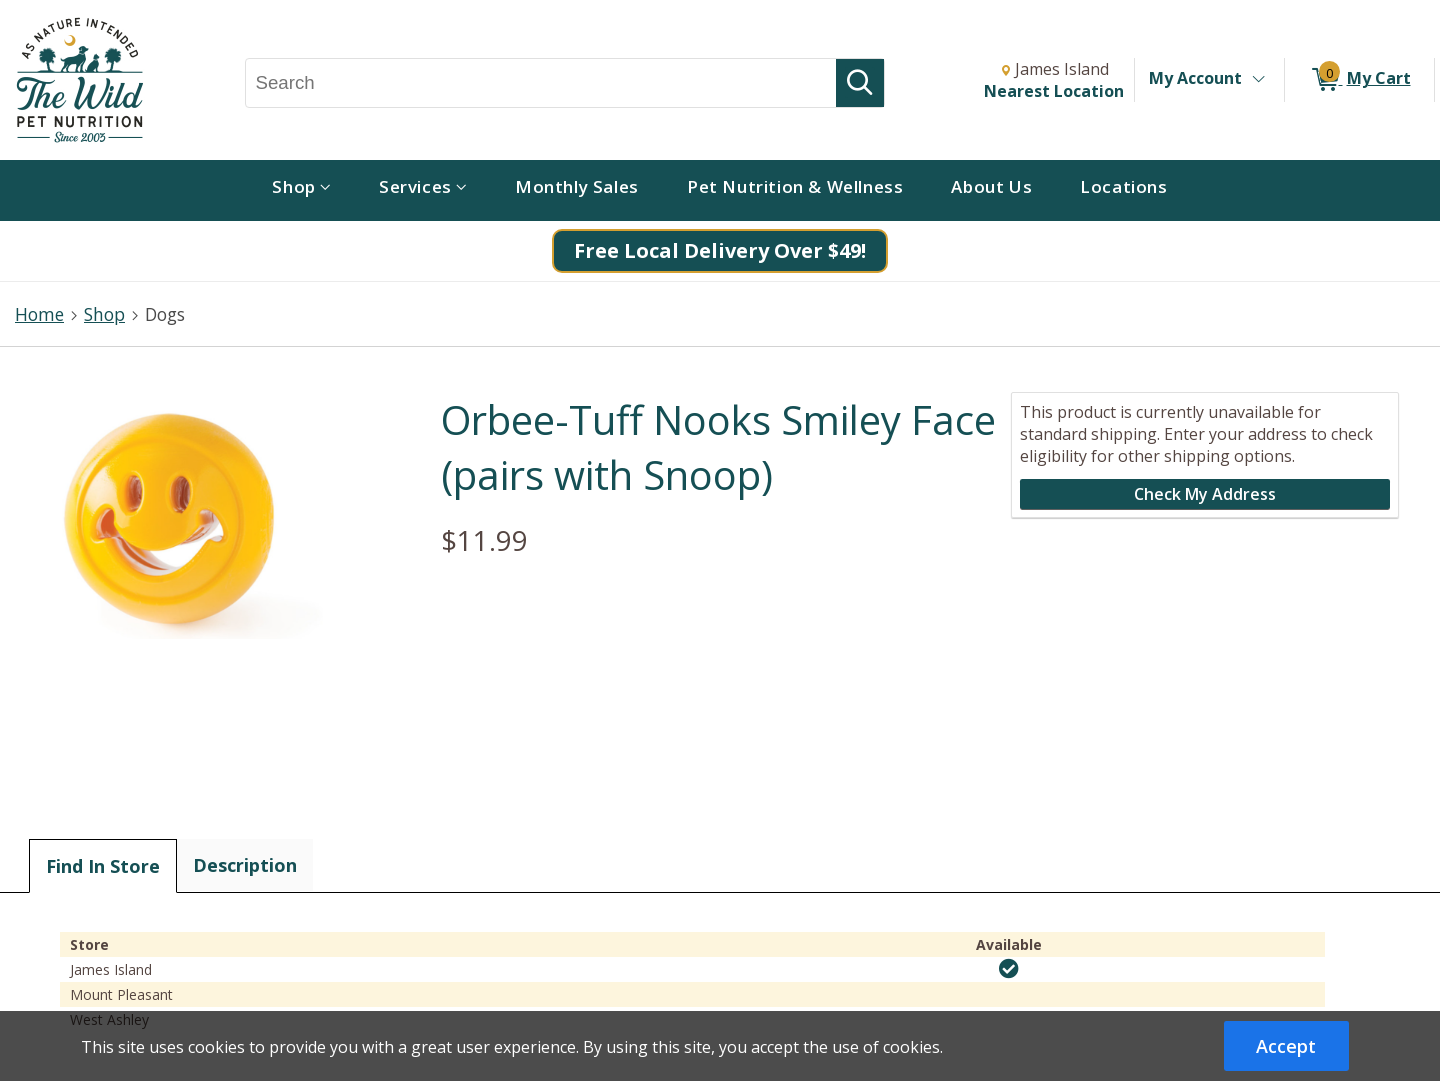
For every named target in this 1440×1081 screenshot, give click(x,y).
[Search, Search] (541, 83)
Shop (104, 314)
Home (39, 314)
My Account (1195, 78)
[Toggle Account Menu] (1258, 80)
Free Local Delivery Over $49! (720, 250)
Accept (1286, 1046)
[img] (1009, 969)
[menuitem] (301, 190)
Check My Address (1205, 494)
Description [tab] (245, 865)
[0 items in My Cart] (1359, 80)
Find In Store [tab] (103, 866)
